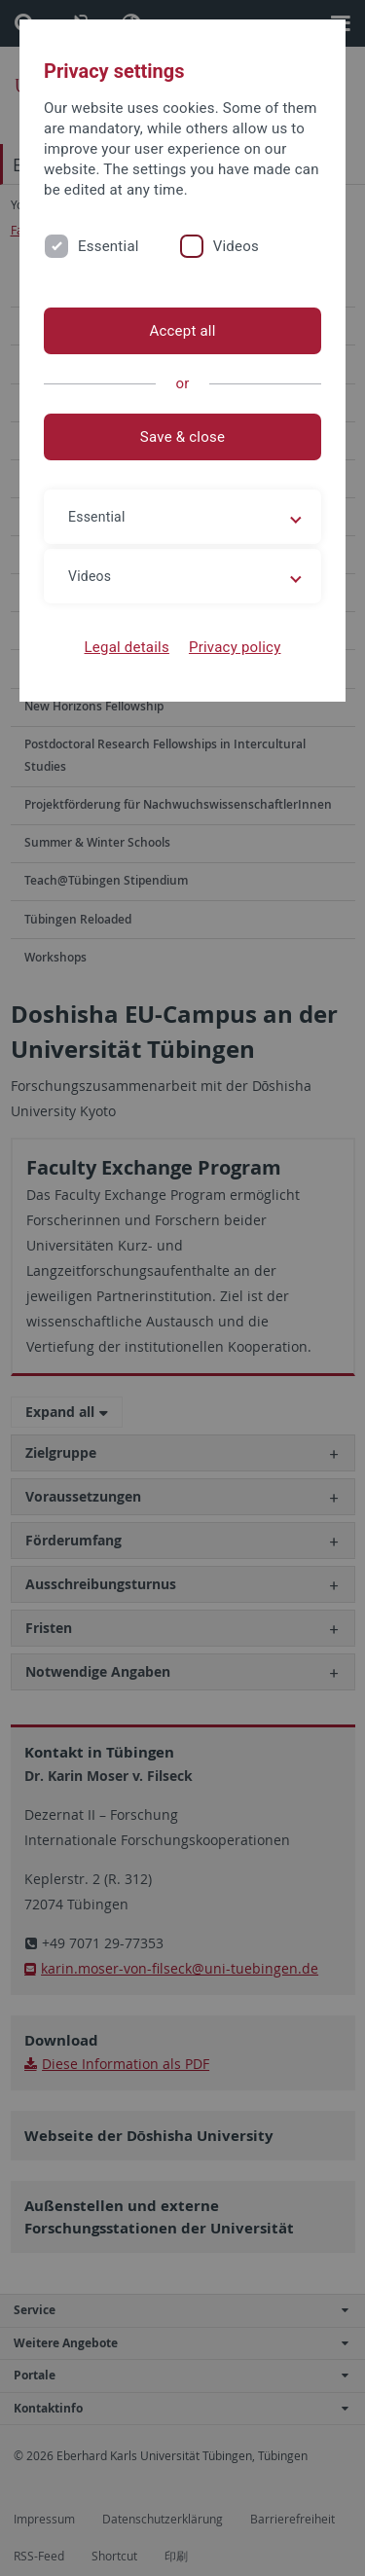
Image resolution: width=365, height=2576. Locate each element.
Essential (108, 246)
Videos (236, 246)
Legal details (127, 647)
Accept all (182, 331)
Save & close (182, 437)
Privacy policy (235, 647)
